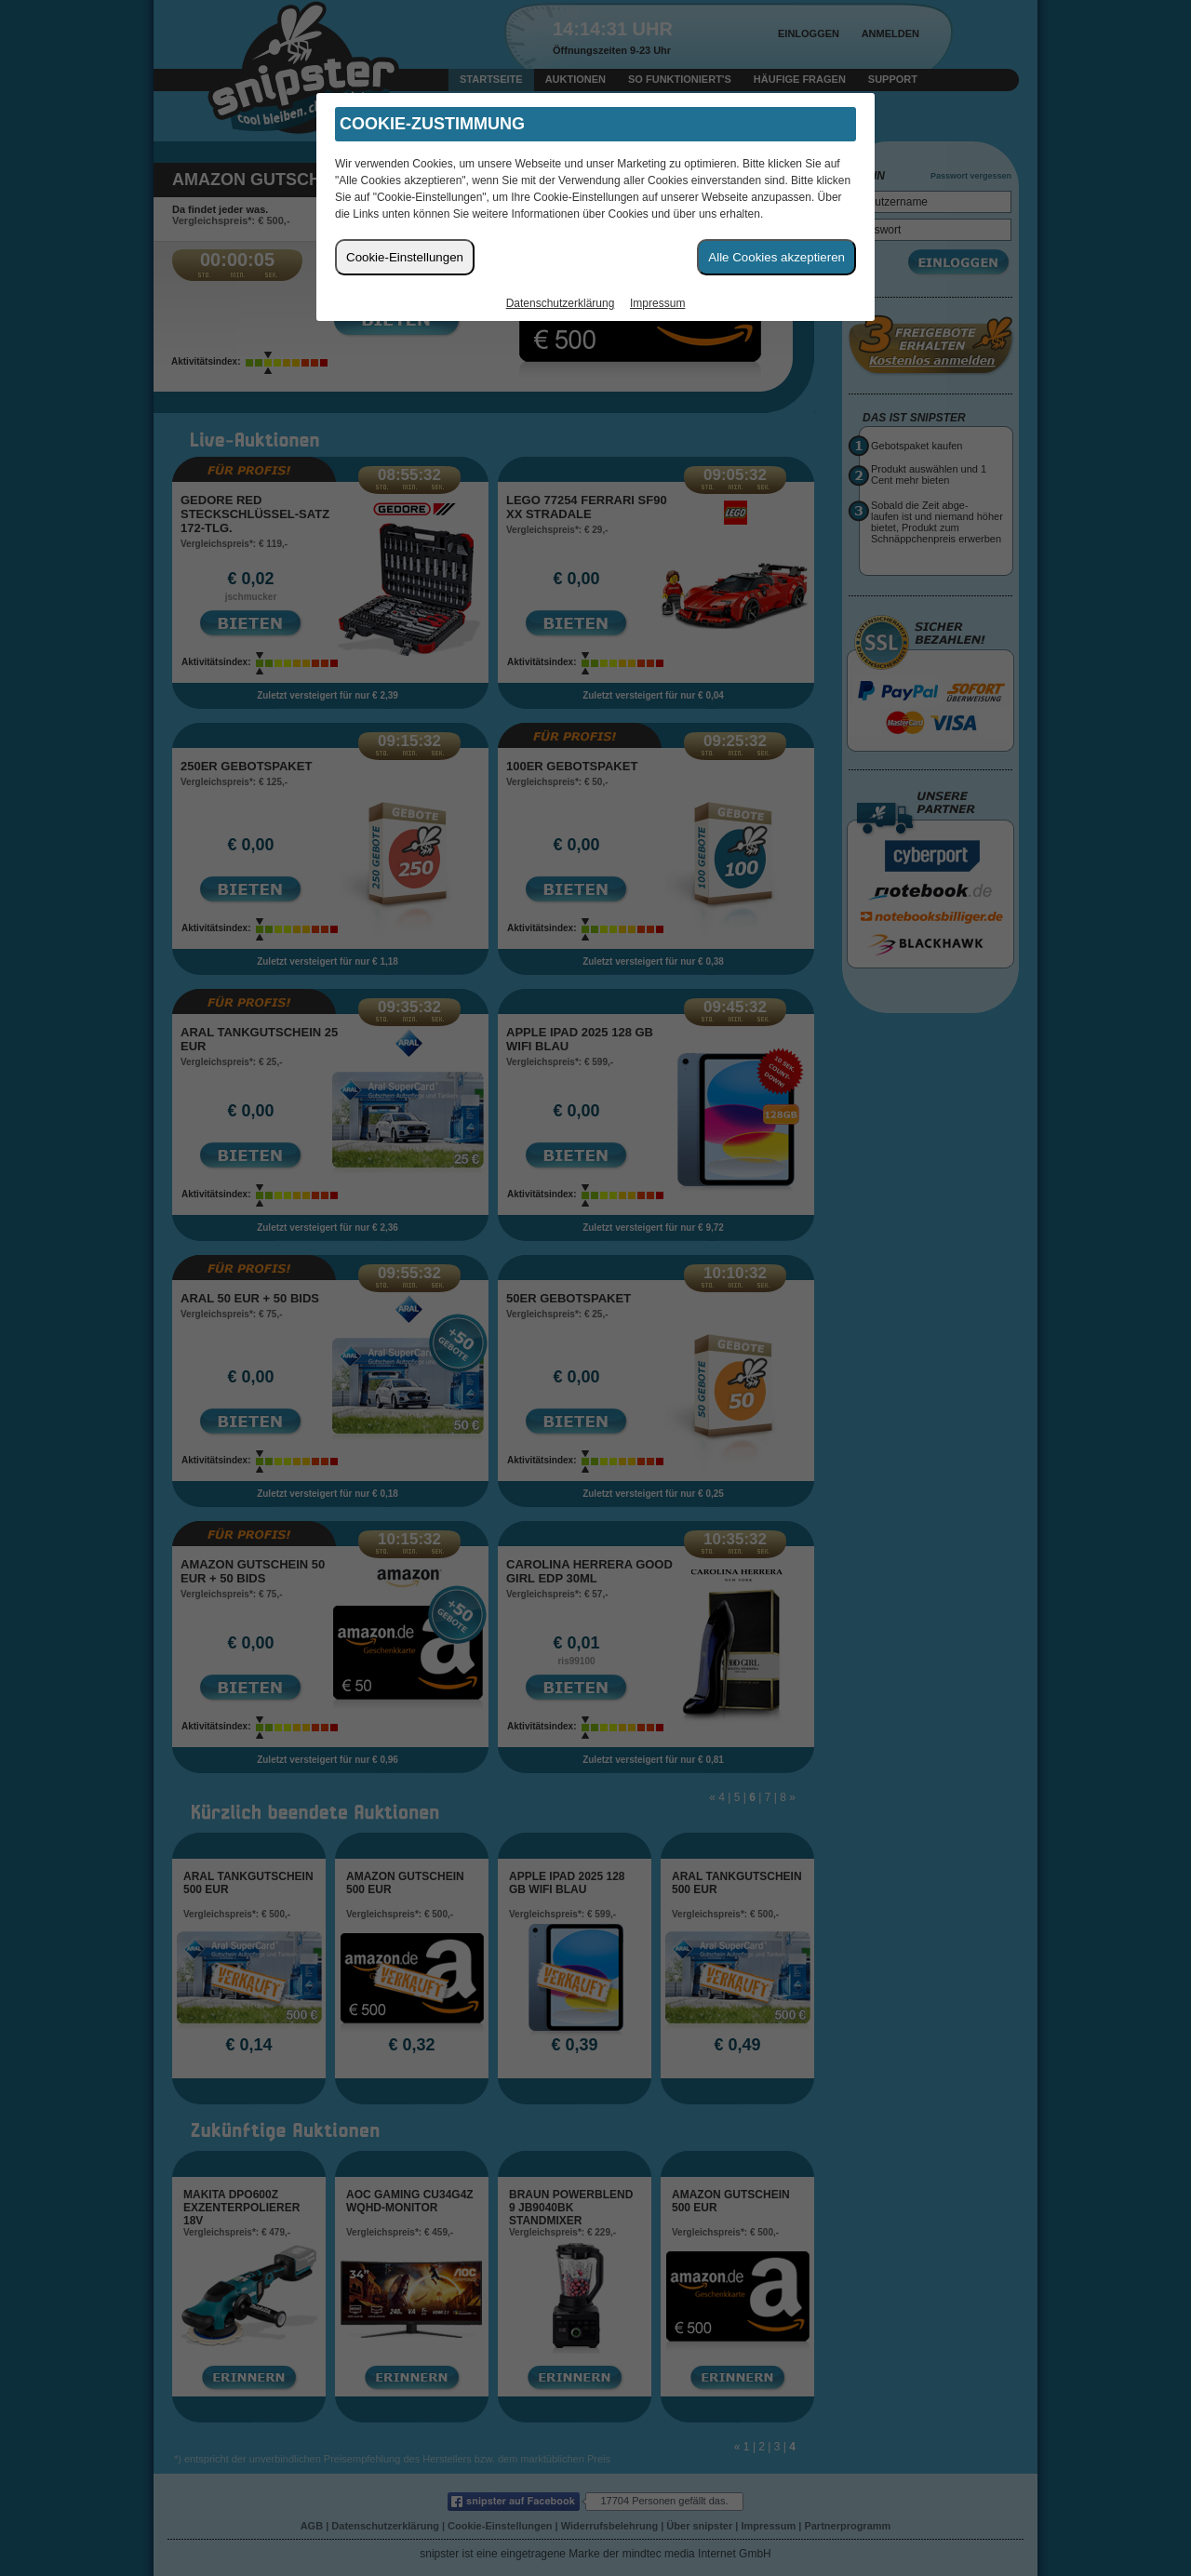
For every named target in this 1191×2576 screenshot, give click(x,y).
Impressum (657, 303)
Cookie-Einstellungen (404, 257)
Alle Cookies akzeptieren (776, 257)
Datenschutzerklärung (560, 303)
